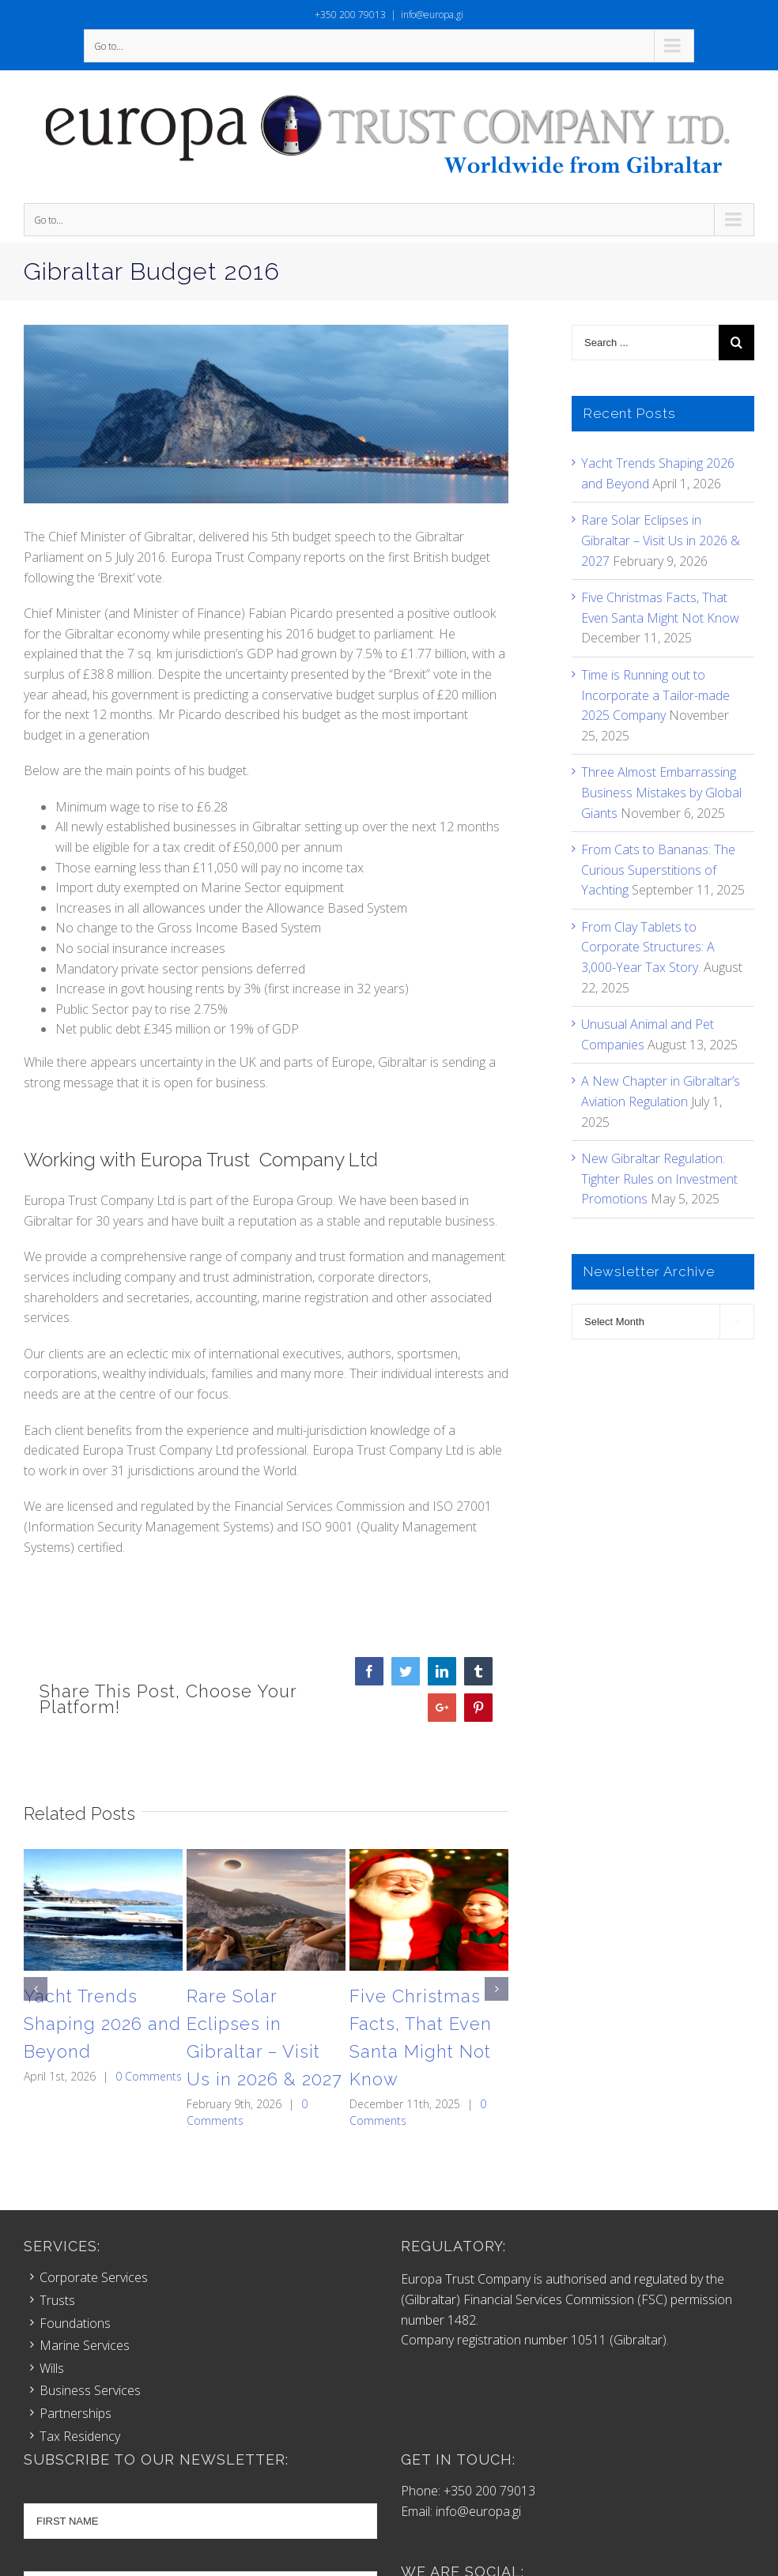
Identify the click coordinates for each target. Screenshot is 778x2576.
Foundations (75, 2323)
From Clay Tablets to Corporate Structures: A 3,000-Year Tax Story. (648, 947)
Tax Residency (80, 2436)
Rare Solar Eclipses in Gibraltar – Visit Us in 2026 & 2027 (660, 540)
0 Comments (148, 2076)
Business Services (90, 2390)
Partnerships (75, 2413)
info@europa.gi (432, 14)
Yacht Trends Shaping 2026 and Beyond (102, 2024)
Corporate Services (94, 2277)
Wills (52, 2368)
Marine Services (85, 2345)
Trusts (57, 2300)
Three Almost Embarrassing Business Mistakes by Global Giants (661, 792)
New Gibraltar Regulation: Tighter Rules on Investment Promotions (659, 1178)
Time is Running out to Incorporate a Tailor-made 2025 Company (655, 695)
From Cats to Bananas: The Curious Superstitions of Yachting (658, 869)
